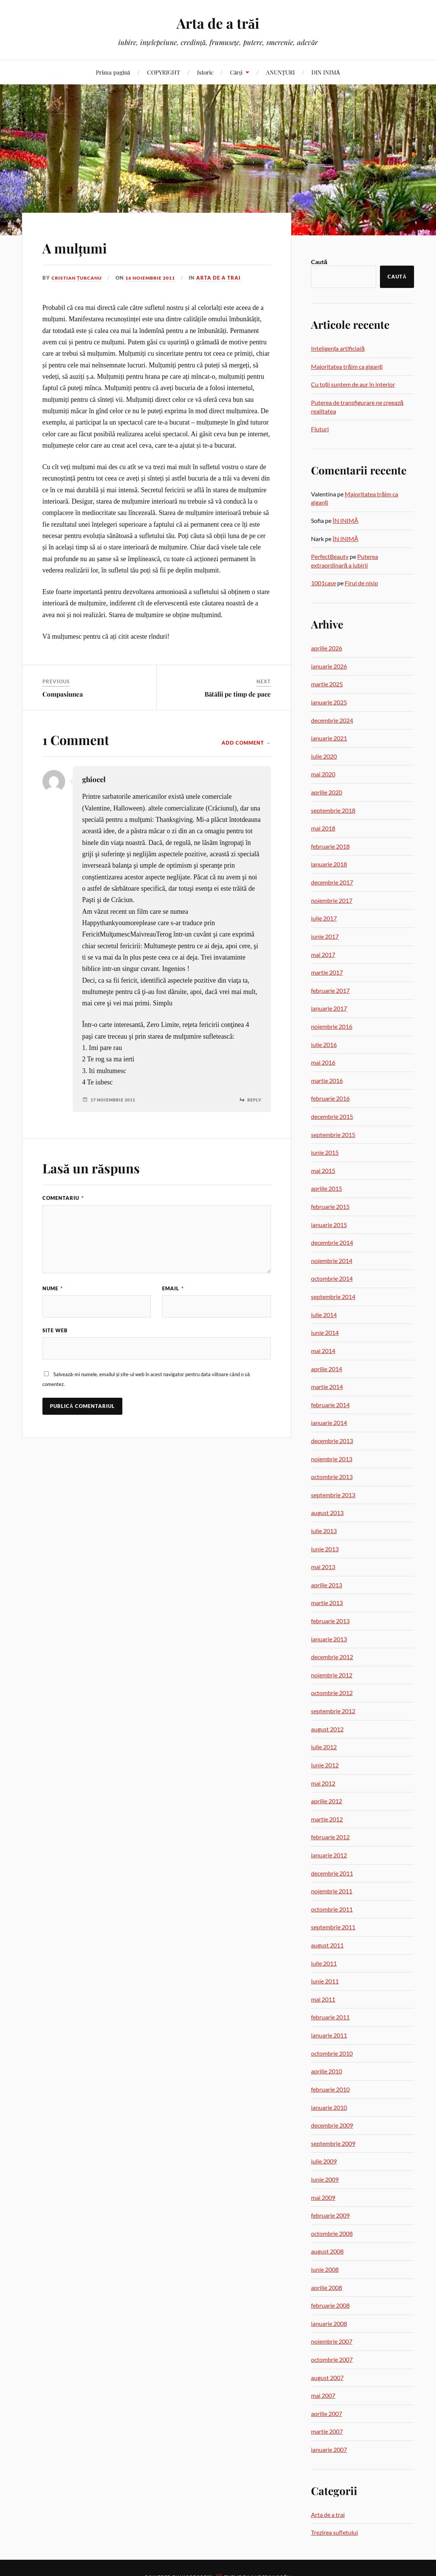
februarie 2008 (330, 2305)
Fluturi (320, 428)
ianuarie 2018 (329, 864)
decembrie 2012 (332, 1656)
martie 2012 (327, 1819)
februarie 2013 (330, 1620)
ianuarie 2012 (329, 1855)
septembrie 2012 (333, 1710)
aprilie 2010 (326, 2071)
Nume (52, 1288)
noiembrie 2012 (331, 1674)
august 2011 (327, 1945)
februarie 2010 (330, 2089)
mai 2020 (323, 774)
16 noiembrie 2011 (157, 278)
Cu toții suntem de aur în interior (353, 384)
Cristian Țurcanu (79, 278)
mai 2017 (323, 954)
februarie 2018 (330, 846)
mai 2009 (323, 2197)
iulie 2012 (324, 1746)
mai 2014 (323, 1350)
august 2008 (327, 2251)
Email (173, 1288)
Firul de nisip (361, 582)
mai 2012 (323, 1783)
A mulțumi (83, 246)
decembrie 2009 (332, 2125)
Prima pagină (113, 72)
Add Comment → (246, 743)
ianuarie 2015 (329, 1224)
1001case (323, 582)
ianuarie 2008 (329, 2323)
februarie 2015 (330, 1206)
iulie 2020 (324, 756)
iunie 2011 (325, 1981)
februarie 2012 (330, 1836)
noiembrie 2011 (331, 1891)
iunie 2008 (325, 2269)
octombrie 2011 (332, 1909)
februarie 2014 (330, 1404)
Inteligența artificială (337, 348)
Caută (319, 261)
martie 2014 (327, 1386)
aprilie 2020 (326, 792)
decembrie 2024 (332, 720)
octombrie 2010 (332, 2053)
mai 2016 (323, 1062)
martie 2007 (327, 2431)
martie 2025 (327, 684)
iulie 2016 (324, 1044)
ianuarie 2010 (329, 2107)
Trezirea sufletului (334, 2532)
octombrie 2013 (332, 1476)
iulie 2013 (324, 1530)
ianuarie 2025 (329, 702)
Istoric (205, 72)
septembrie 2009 (333, 2143)
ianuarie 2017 (329, 1008)
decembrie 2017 (332, 882)
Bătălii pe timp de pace (238, 694)
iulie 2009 (324, 2161)
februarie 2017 (330, 990)
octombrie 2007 (332, 2359)
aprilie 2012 (326, 1800)
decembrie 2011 (332, 1873)
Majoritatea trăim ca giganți (347, 366)
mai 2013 (323, 1566)
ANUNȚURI (280, 72)
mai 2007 (323, 2395)
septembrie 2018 (333, 810)
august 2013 (327, 1512)
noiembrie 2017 (331, 900)
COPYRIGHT (163, 72)
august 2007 (327, 2377)
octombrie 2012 (332, 1692)
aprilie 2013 (326, 1584)
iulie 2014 (324, 1314)
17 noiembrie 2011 (115, 1099)
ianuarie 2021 (329, 738)
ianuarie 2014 (329, 1422)
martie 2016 (327, 1080)
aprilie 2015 (326, 1188)
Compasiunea (62, 694)
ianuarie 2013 (329, 1639)
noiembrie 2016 (331, 1026)
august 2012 (327, 1729)
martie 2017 (327, 972)
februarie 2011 (330, 2017)
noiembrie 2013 (331, 1458)
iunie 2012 (325, 1765)
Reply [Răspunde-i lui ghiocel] (253, 1099)
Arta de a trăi (218, 23)
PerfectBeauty (329, 556)
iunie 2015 (325, 1152)
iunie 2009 (325, 2179)
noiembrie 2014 (331, 1260)
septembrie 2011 (333, 1926)
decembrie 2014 (332, 1242)
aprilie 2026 (326, 648)
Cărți (236, 72)
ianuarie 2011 (329, 2035)
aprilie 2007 (326, 2413)
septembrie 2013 (333, 1494)
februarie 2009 (330, 2215)
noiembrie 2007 (331, 2341)
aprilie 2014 (326, 1368)
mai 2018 (323, 828)
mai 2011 (323, 1999)
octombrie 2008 (332, 2233)
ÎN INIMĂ (345, 520)
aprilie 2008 (326, 2287)
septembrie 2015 (333, 1134)
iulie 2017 (324, 918)
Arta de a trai (227, 278)
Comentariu (63, 1198)
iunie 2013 (325, 1548)
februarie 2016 (330, 1098)
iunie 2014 (325, 1332)
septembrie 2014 (333, 1296)
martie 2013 (327, 1602)
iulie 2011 (324, 1963)
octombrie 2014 (332, 1278)
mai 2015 (323, 1170)
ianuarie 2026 (329, 666)
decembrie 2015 (332, 1116)
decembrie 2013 (332, 1440)
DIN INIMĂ (325, 72)
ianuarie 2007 (329, 2449)
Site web (55, 1331)
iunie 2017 (325, 936)
